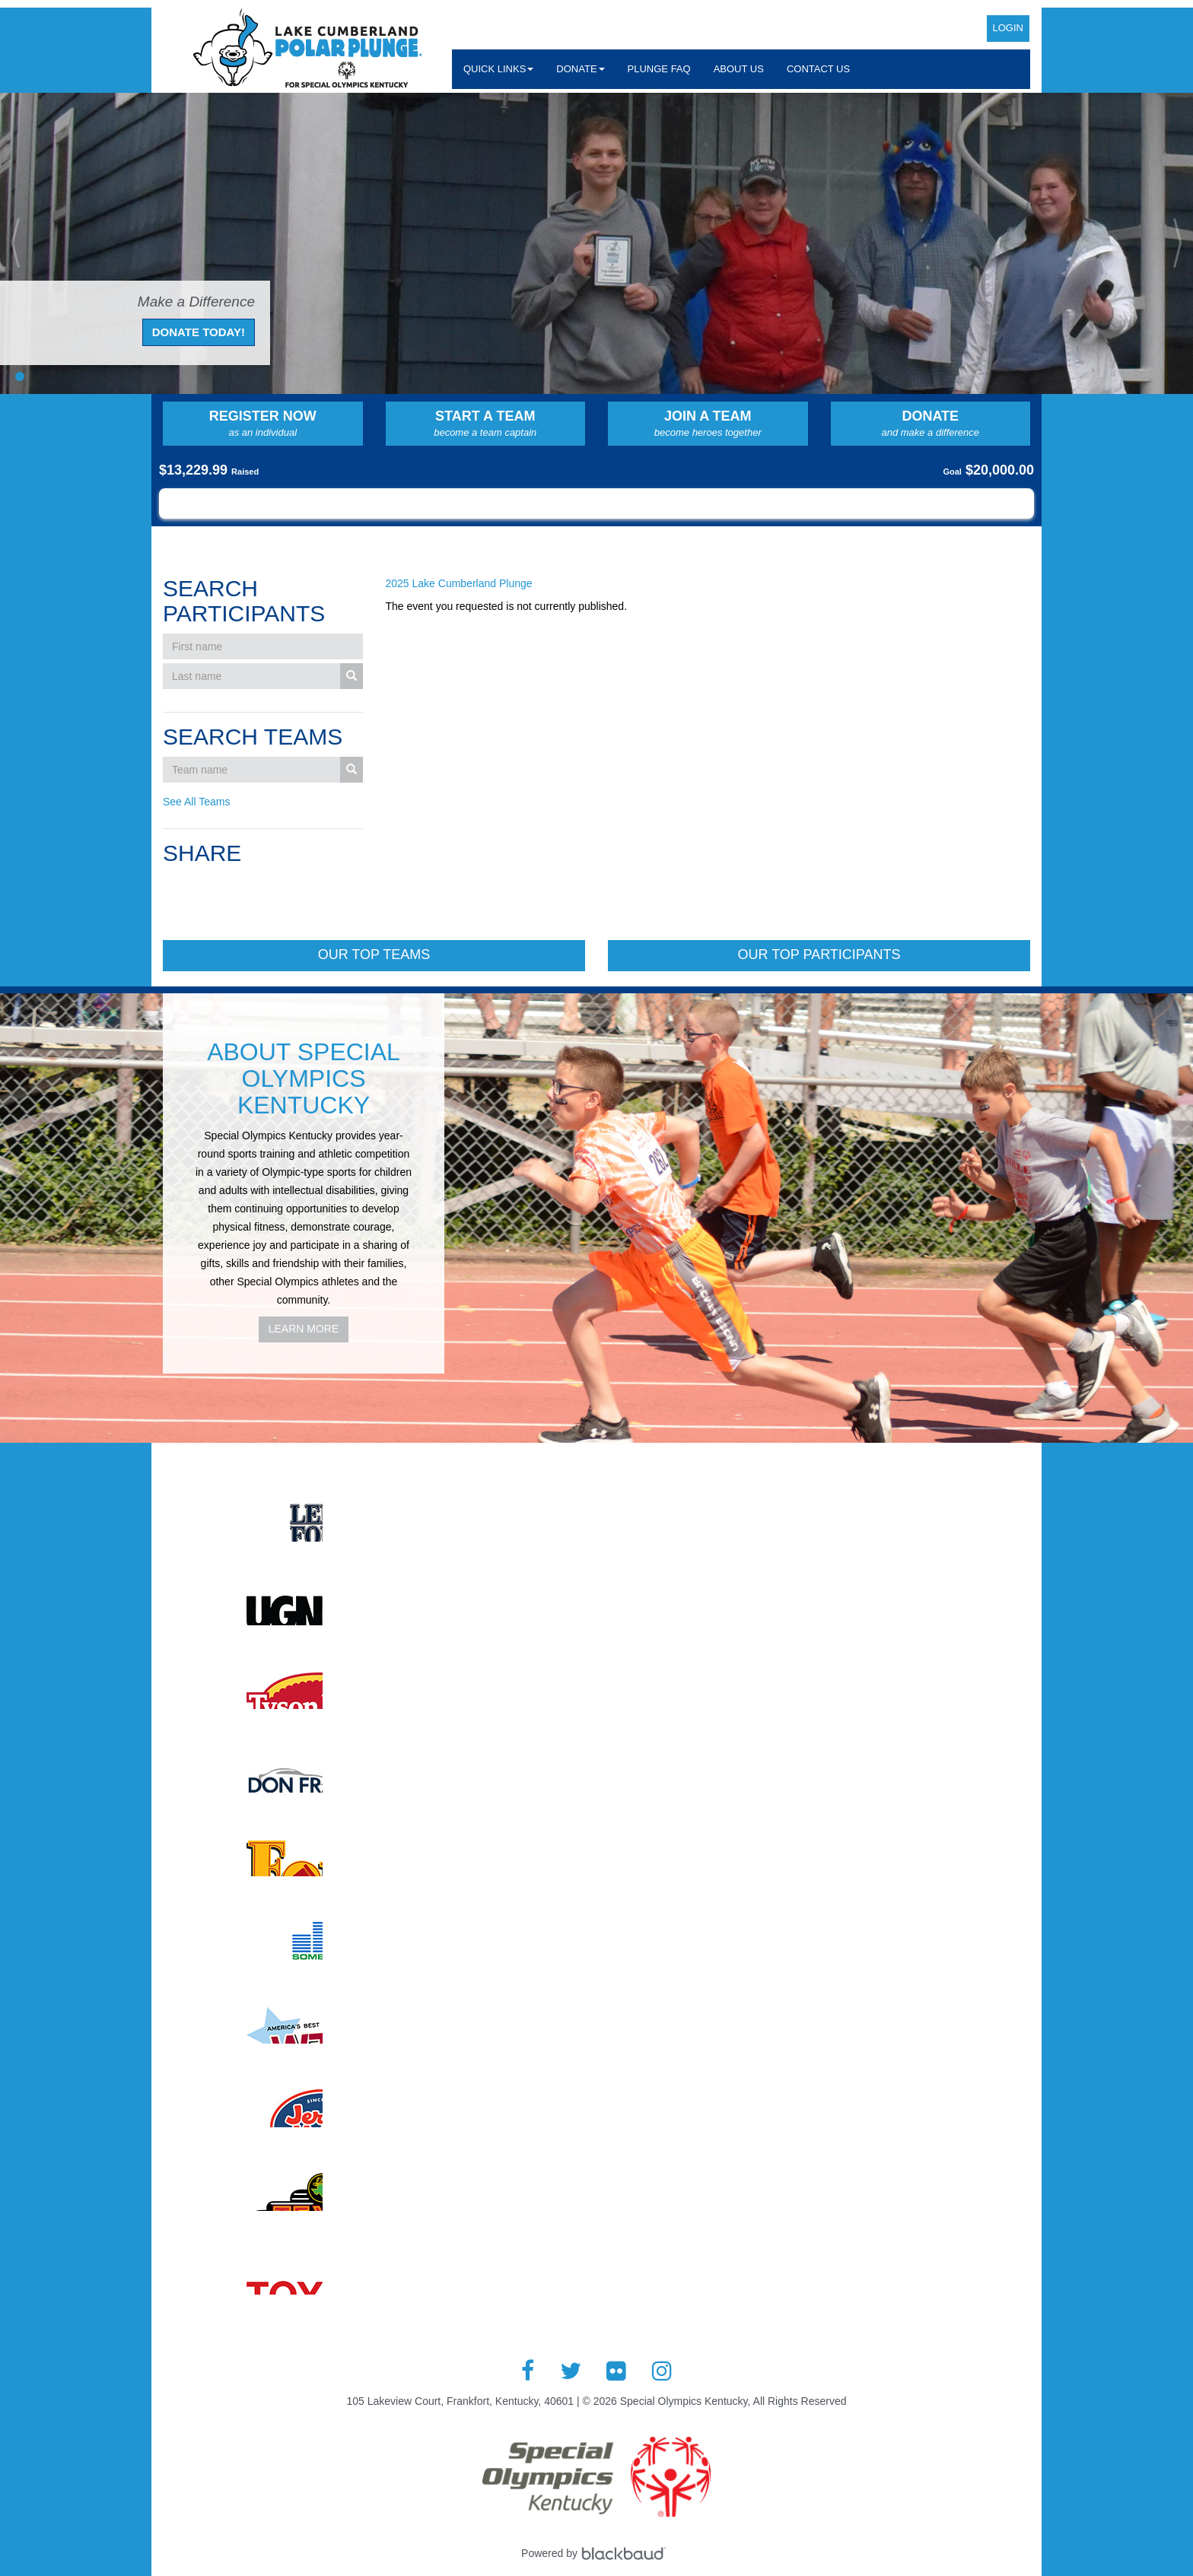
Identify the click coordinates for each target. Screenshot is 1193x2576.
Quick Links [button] (498, 69)
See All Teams (196, 802)
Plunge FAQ (659, 69)
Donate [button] (580, 69)
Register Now (263, 424)
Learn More (304, 1329)
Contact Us (818, 69)
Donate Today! (198, 332)
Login (1008, 27)
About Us (739, 69)
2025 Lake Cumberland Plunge (459, 583)
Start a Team (486, 424)
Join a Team (708, 424)
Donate (931, 424)
